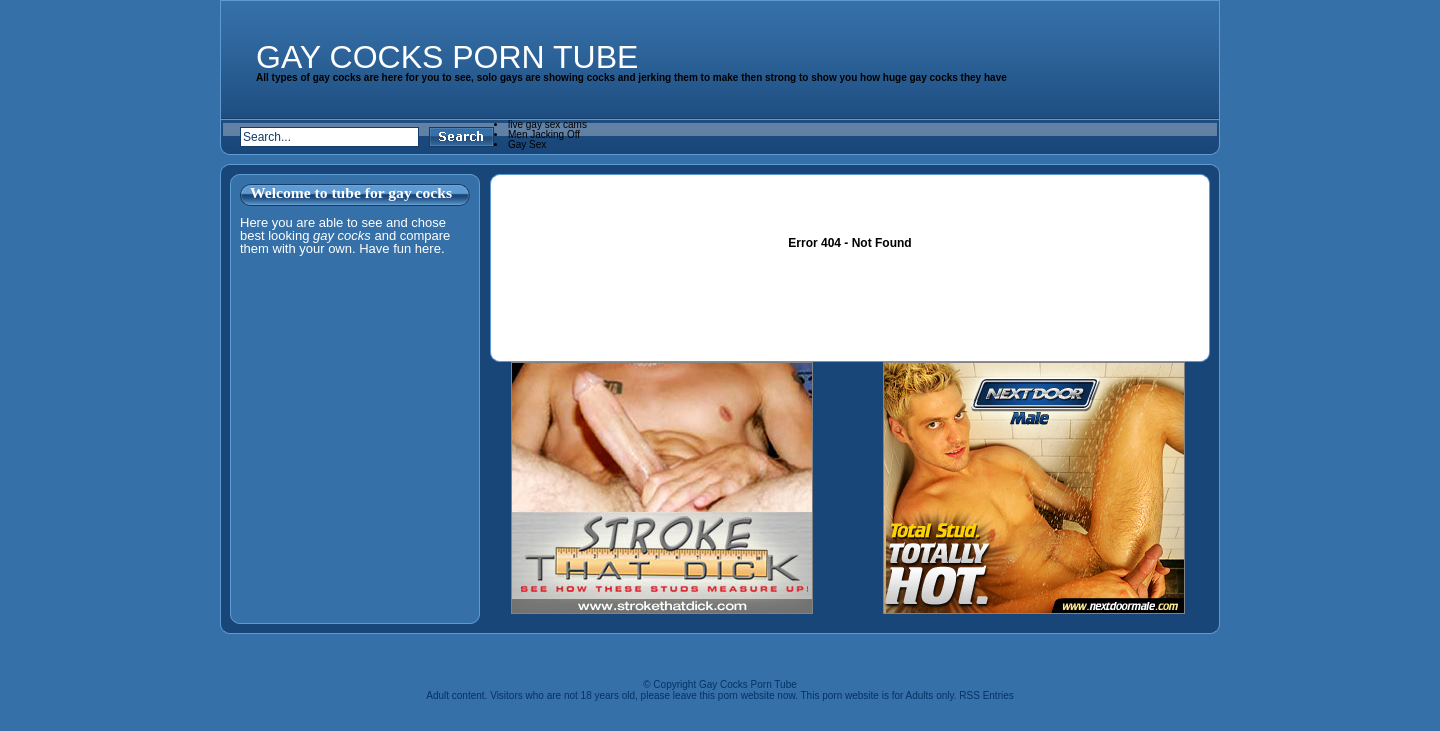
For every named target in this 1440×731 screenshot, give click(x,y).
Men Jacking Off (544, 134)
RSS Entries (986, 695)
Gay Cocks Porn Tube (447, 57)
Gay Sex (527, 144)
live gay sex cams (547, 124)
